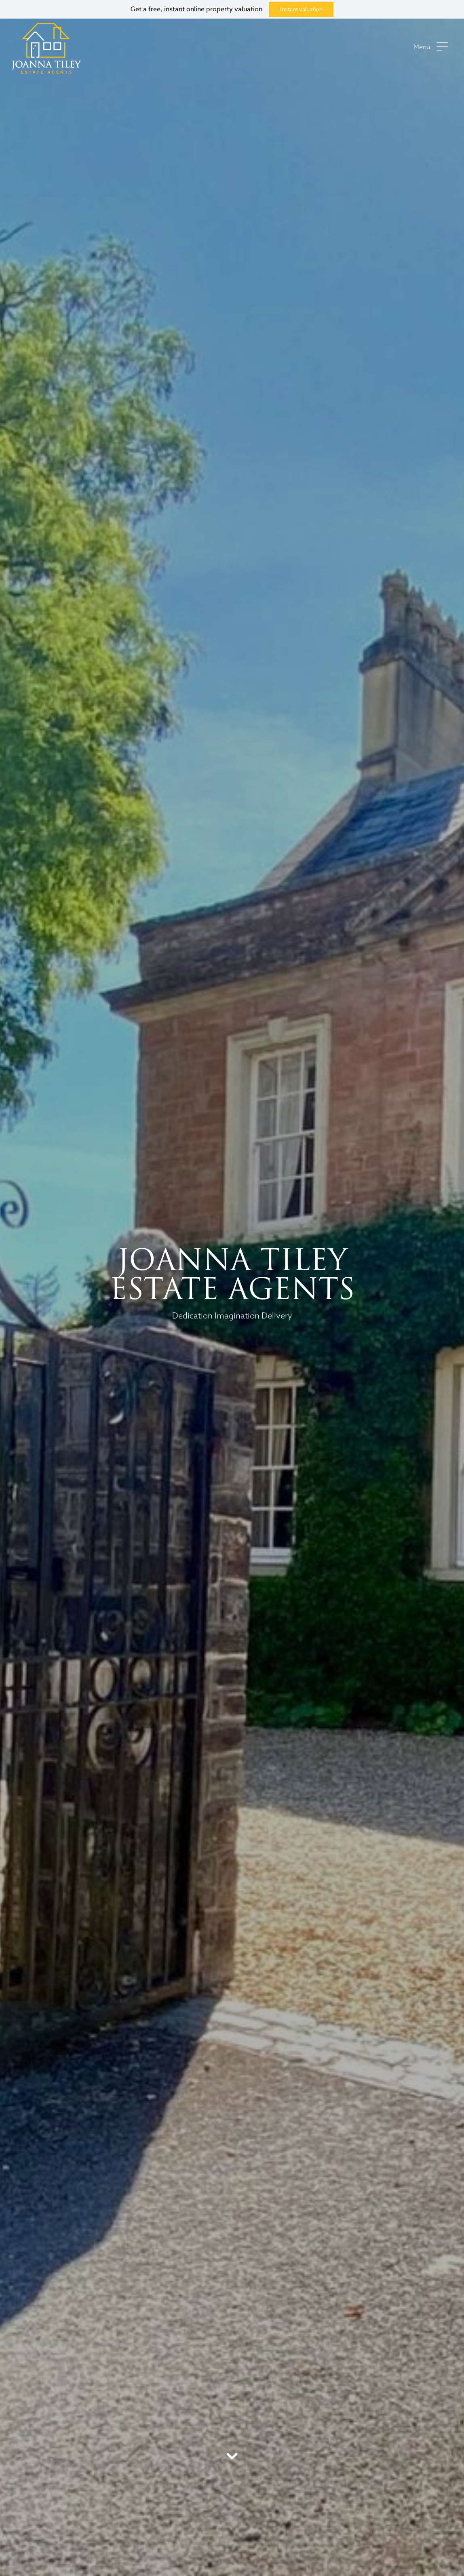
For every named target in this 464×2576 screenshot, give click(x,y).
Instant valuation (301, 9)
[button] (430, 49)
